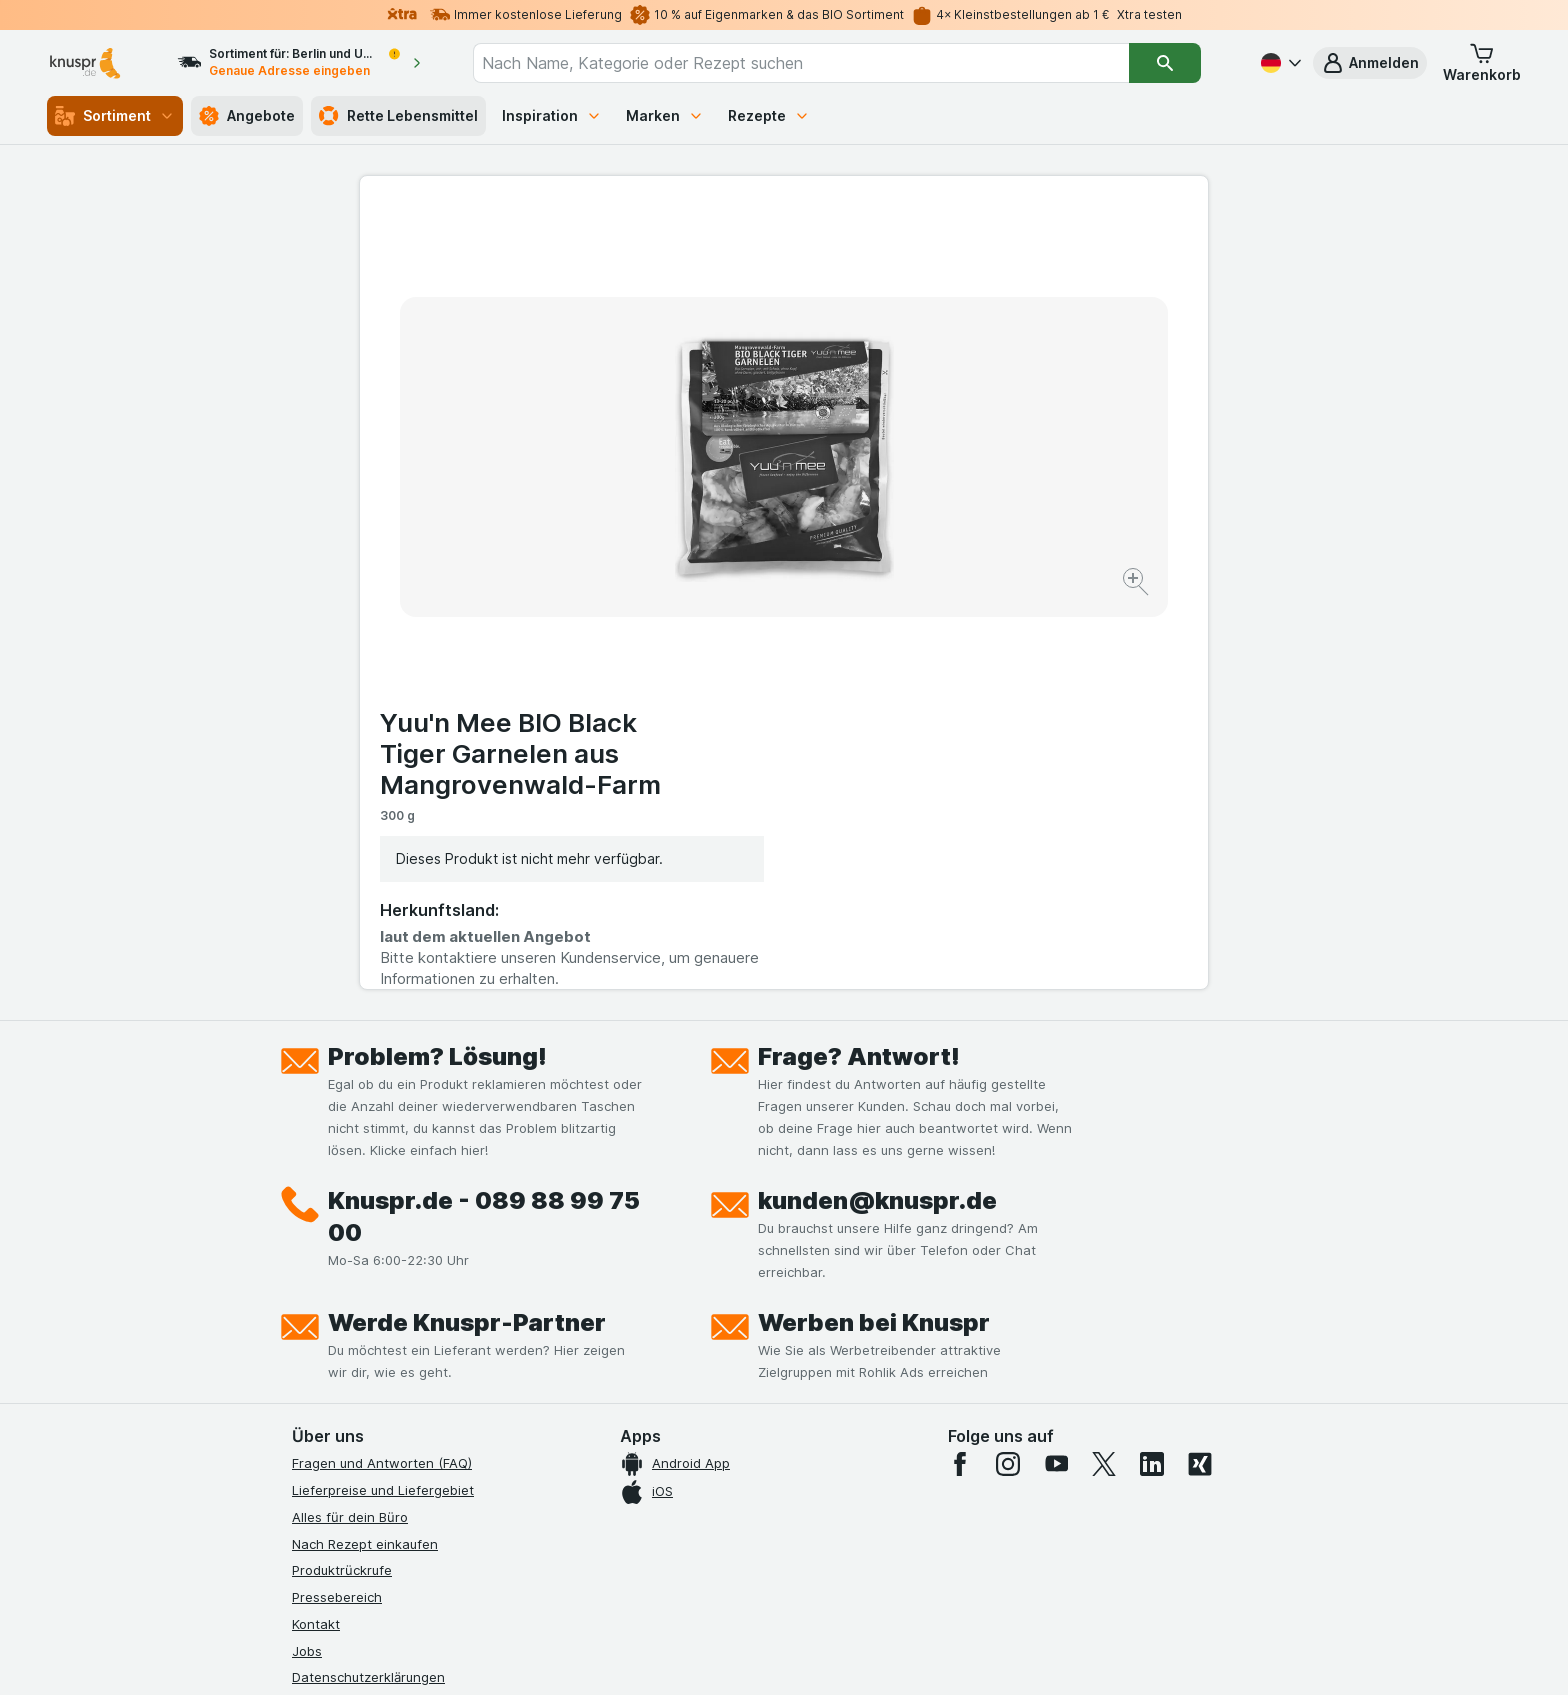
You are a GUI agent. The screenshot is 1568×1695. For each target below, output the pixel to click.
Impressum (325, 1335)
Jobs (307, 1254)
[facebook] (960, 1068)
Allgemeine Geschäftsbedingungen (401, 1308)
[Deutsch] (1279, 63)
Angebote (247, 116)
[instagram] (1008, 1068)
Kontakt (316, 1228)
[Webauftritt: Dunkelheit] (874, 1655)
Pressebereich (337, 1201)
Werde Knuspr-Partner (467, 926)
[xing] (1200, 1068)
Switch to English (821, 1573)
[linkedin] (1152, 1068)
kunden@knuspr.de (877, 804)
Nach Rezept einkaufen (365, 1147)
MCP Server (329, 1442)
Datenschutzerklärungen (368, 1281)
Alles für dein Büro (350, 1121)
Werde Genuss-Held (354, 1361)
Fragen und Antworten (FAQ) (382, 1067)
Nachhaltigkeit (337, 1388)
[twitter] (1104, 1068)
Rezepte (769, 115)
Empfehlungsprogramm (364, 1415)
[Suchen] (1165, 63)
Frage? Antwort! (859, 660)
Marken (665, 115)
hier (627, 1523)
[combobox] (801, 63)
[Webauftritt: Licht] (773, 1655)
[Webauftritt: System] (683, 1655)
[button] (1370, 63)
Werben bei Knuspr (874, 926)
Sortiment (115, 116)
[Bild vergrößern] (713, 520)
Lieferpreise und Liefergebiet (383, 1094)
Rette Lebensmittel (398, 116)
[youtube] (1056, 1068)
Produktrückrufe (342, 1174)
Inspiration (552, 115)
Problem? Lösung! (437, 660)
